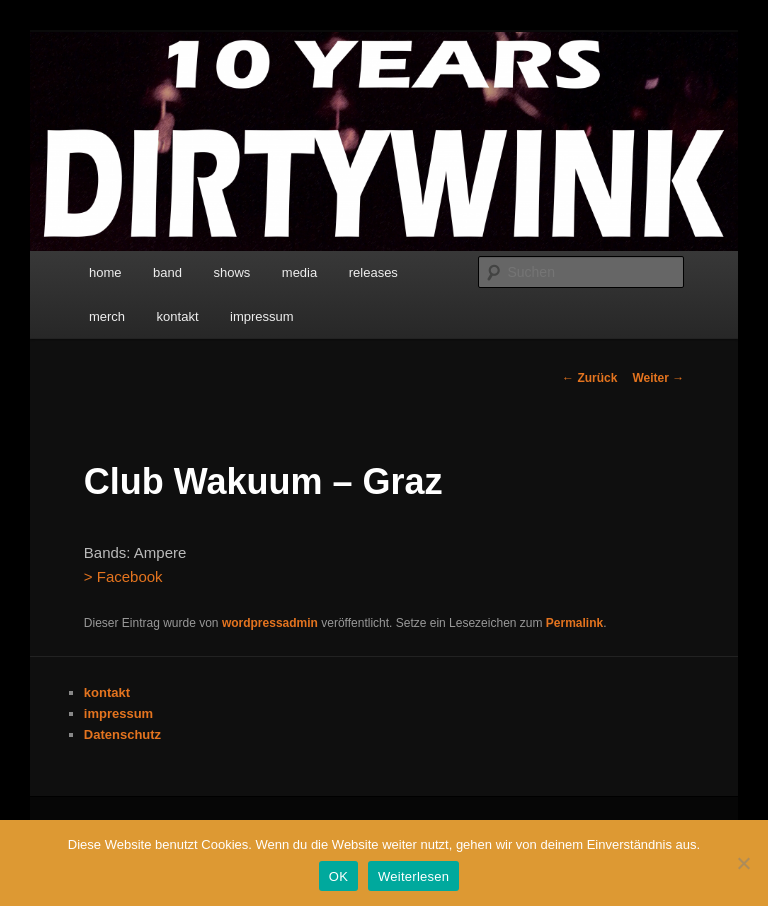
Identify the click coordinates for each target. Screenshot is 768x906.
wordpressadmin (270, 623)
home (105, 272)
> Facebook (123, 576)
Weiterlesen (413, 876)
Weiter (658, 378)
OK (338, 876)
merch (107, 316)
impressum (262, 316)
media (299, 272)
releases (373, 272)
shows (231, 272)
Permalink (574, 623)
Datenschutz (122, 734)
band (167, 272)
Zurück (589, 378)
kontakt (178, 316)
